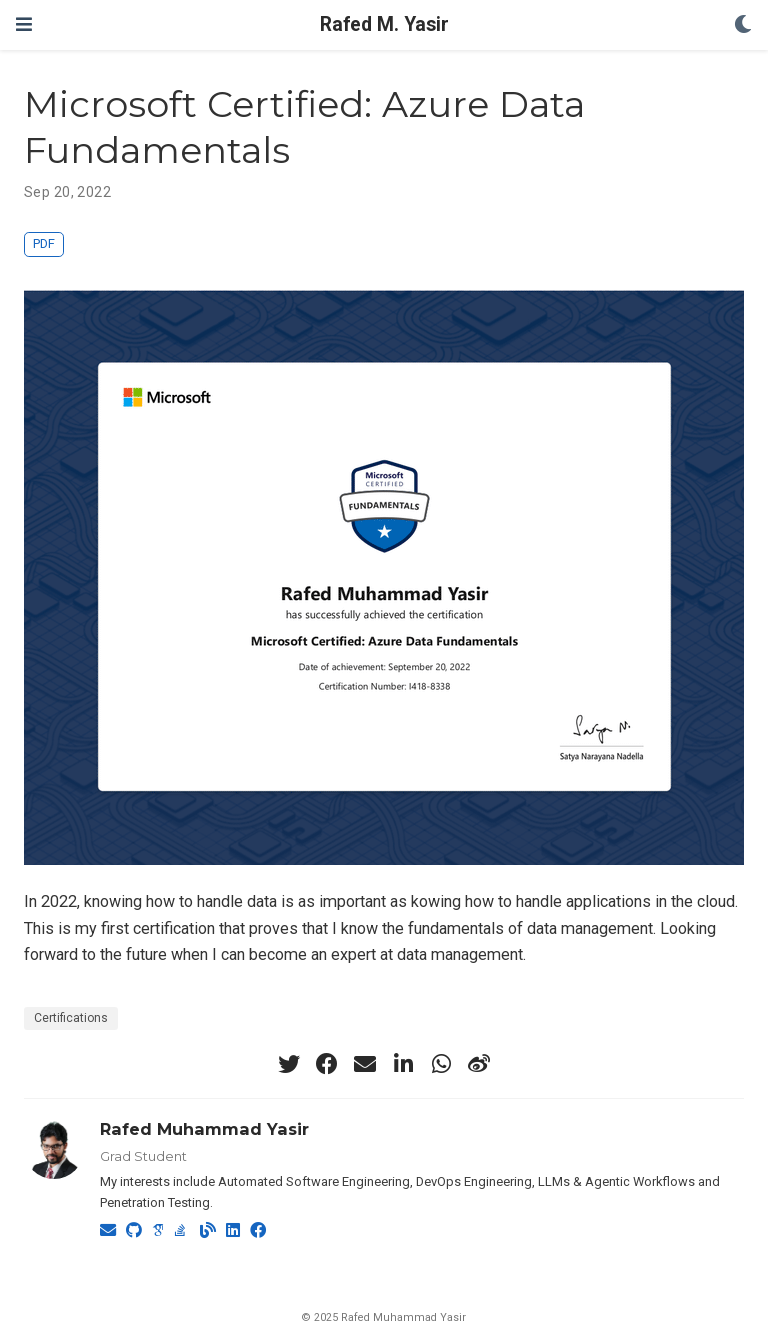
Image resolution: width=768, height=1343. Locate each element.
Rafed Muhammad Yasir (204, 1129)
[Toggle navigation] (24, 24)
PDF (44, 243)
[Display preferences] (743, 25)
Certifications (71, 1018)
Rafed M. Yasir (384, 24)
